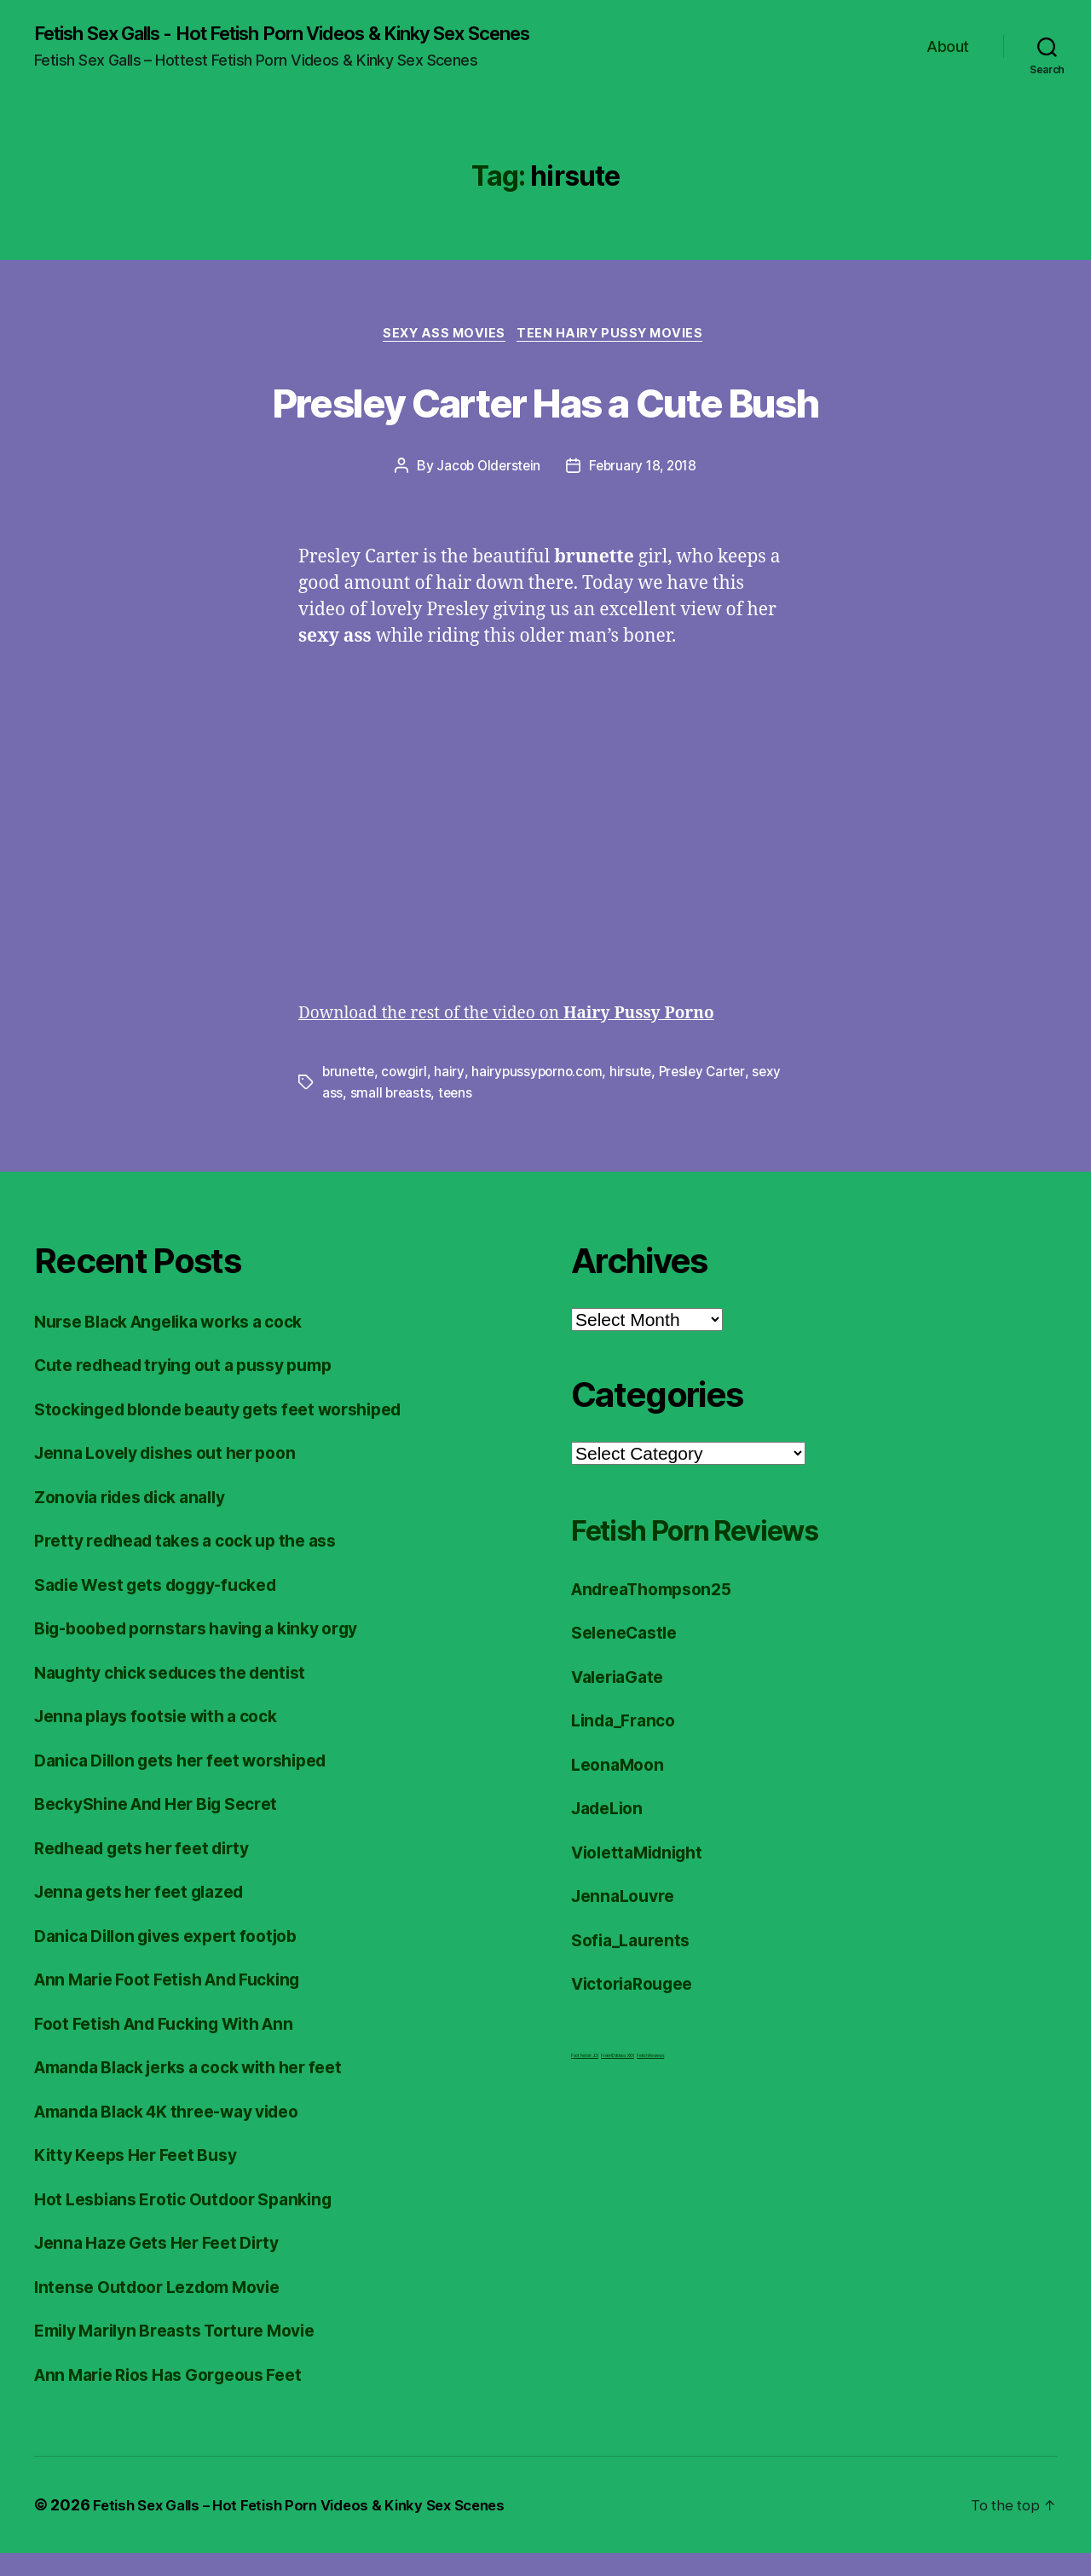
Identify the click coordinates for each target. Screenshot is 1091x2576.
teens (490, 1116)
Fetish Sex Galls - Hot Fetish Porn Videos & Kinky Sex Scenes (279, 44)
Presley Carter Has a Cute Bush (545, 423)
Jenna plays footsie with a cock (167, 1738)
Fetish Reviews (650, 2078)
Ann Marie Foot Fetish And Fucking (181, 2002)
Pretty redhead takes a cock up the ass (199, 1563)
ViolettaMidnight (643, 1875)
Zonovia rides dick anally (139, 1519)
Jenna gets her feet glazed (148, 1914)
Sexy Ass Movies (442, 358)
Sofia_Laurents (634, 1963)
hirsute (636, 1095)
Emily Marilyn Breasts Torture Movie (188, 2353)
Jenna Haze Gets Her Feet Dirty (167, 2265)
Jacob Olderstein (486, 490)
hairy (452, 1095)
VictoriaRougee (638, 2006)
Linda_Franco (627, 1743)
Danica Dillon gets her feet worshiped (194, 1783)
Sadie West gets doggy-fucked (168, 1607)
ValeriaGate (621, 1699)
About (947, 57)
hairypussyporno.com (541, 1095)
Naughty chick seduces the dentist (183, 1695)
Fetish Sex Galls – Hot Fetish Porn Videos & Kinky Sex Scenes (313, 2528)
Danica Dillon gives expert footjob (178, 1958)
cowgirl (407, 1095)
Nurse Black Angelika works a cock (183, 1344)
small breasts (424, 1116)
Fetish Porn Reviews (726, 1551)
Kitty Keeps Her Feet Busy (144, 2177)
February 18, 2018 (644, 490)
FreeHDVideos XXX (617, 2078)
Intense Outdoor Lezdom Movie (168, 2309)
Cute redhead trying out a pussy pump (197, 1387)
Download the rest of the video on (525, 1037)
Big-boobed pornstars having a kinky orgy (212, 1651)
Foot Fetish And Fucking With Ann (177, 2046)
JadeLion (610, 1830)
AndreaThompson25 (659, 1611)
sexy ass (349, 1116)
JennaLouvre (626, 1918)
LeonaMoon (621, 1787)
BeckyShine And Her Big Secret (168, 1826)
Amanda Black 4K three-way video (181, 2134)
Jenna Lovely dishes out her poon (177, 1475)
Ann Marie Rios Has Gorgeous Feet (181, 2397)
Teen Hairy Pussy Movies (617, 358)
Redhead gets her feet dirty (153, 1871)
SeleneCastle (628, 1655)
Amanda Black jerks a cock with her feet (205, 2090)
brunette (349, 1095)
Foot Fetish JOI (584, 2078)
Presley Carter (711, 1095)
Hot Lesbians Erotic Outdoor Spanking (195, 2222)
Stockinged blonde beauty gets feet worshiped (235, 1432)
